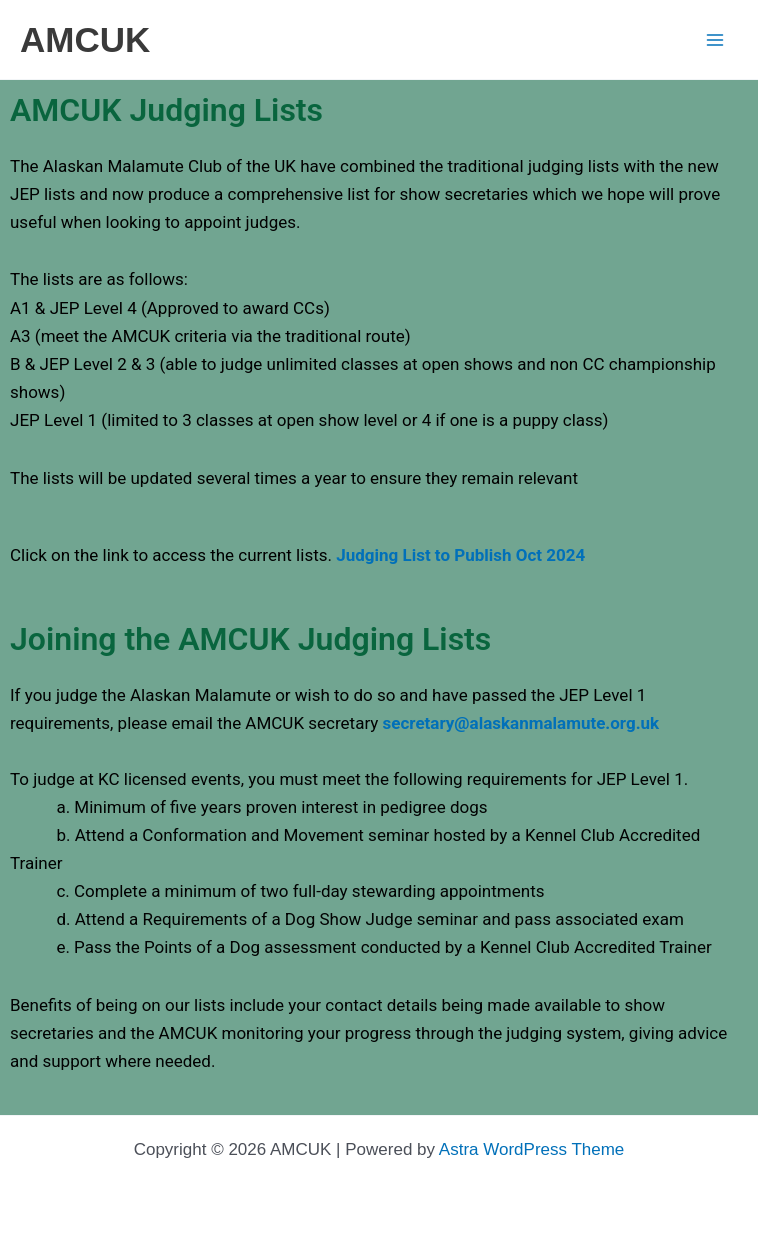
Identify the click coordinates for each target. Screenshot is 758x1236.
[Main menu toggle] (716, 40)
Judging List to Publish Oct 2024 (460, 555)
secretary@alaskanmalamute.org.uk (521, 723)
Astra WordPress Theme (532, 1149)
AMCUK (85, 39)
